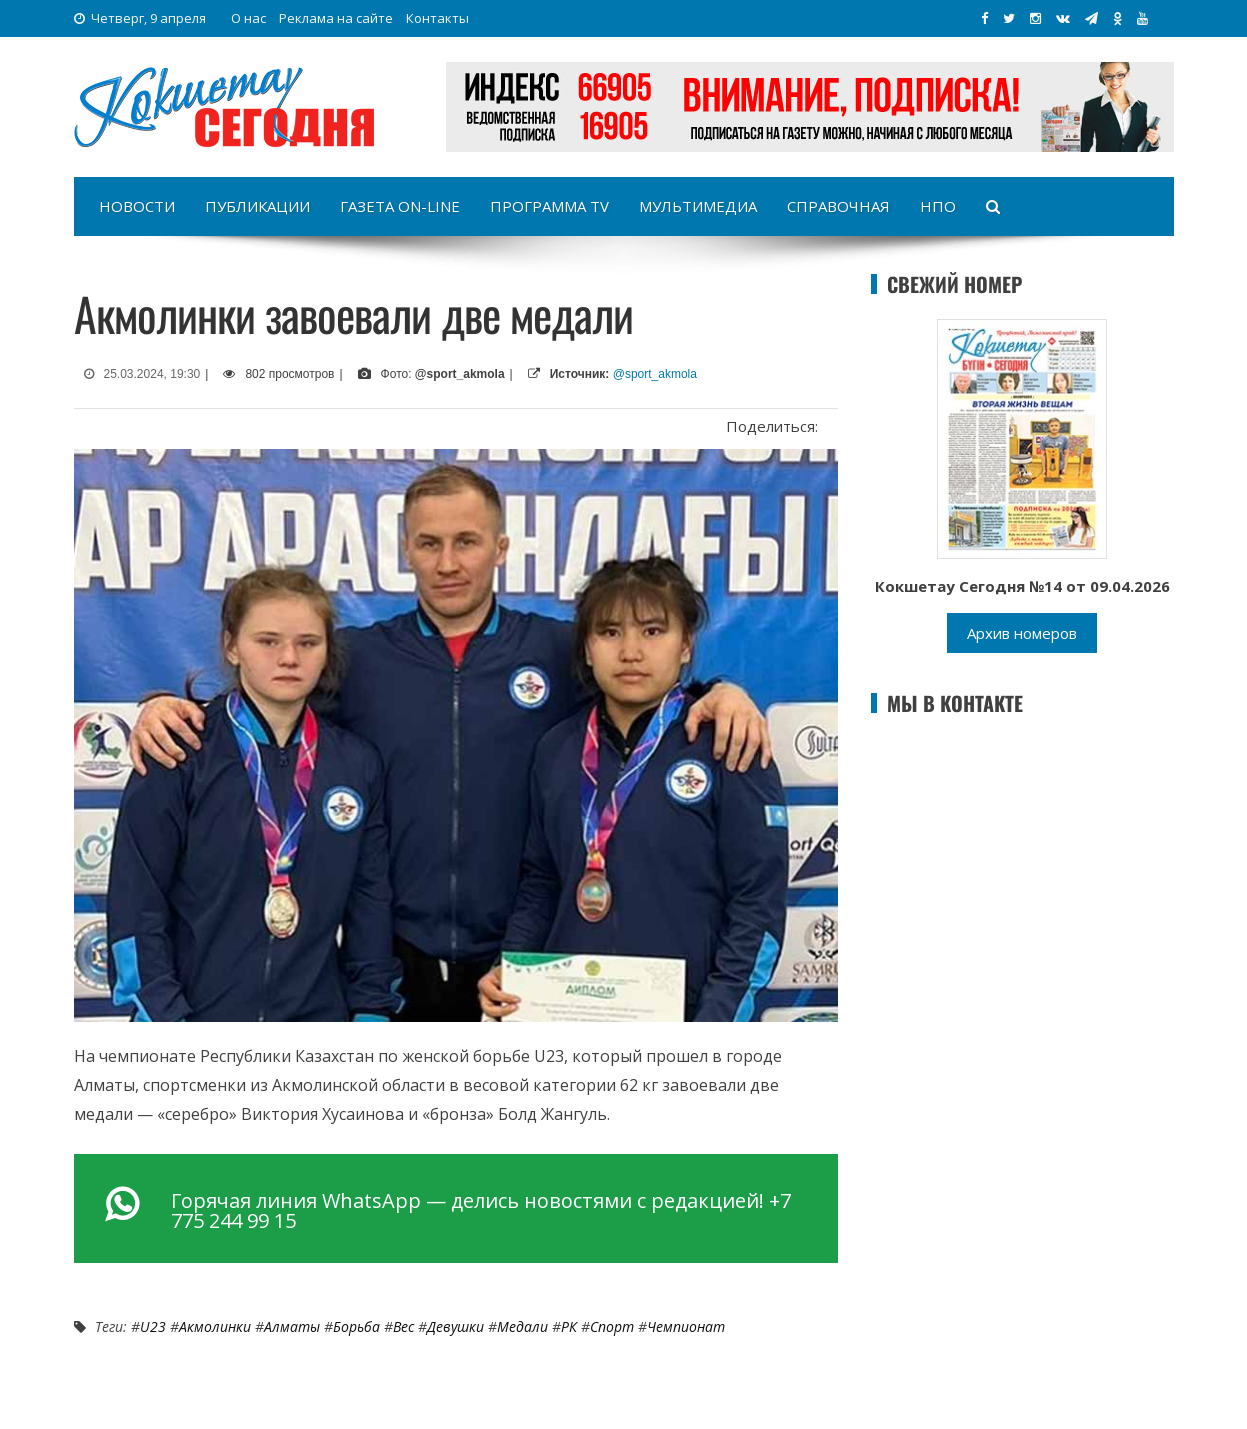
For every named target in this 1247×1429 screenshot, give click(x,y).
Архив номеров (1022, 633)
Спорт (612, 1326)
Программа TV (549, 206)
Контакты (437, 18)
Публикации (257, 206)
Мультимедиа (698, 206)
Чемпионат (686, 1326)
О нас (248, 18)
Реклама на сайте (336, 18)
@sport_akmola (655, 374)
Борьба (356, 1326)
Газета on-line (400, 206)
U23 (153, 1326)
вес (403, 1326)
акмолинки (215, 1326)
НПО (938, 206)
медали (522, 1326)
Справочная (838, 206)
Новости (137, 206)
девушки (455, 1326)
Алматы (292, 1326)
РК (569, 1326)
